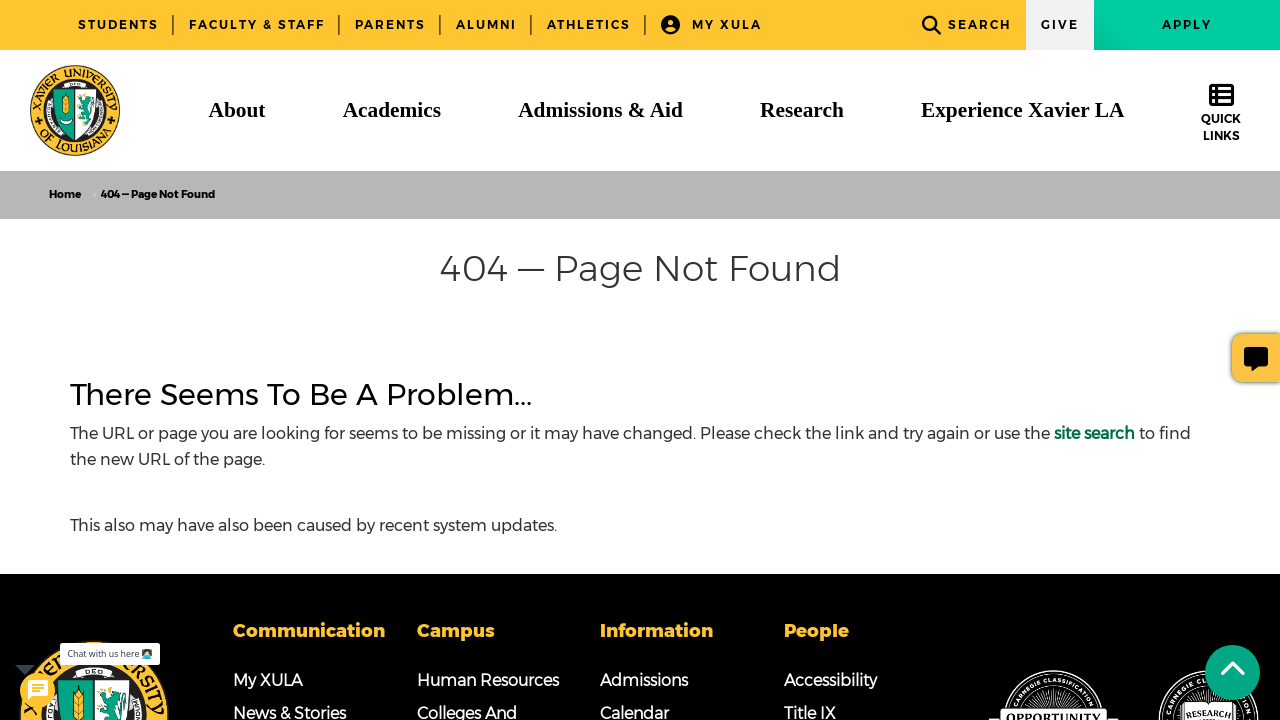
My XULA (711, 25)
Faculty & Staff (257, 24)
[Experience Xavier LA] (1022, 110)
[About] (237, 110)
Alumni (486, 24)
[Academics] (392, 110)
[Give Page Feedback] (1256, 358)
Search (966, 25)
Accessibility (830, 680)
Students (118, 24)
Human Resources (488, 680)
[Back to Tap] (1232, 672)
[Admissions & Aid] (600, 110)
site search (1094, 433)
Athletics (589, 24)
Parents (390, 24)
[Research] (802, 110)
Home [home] (65, 194)
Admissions (644, 680)
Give (1060, 24)
